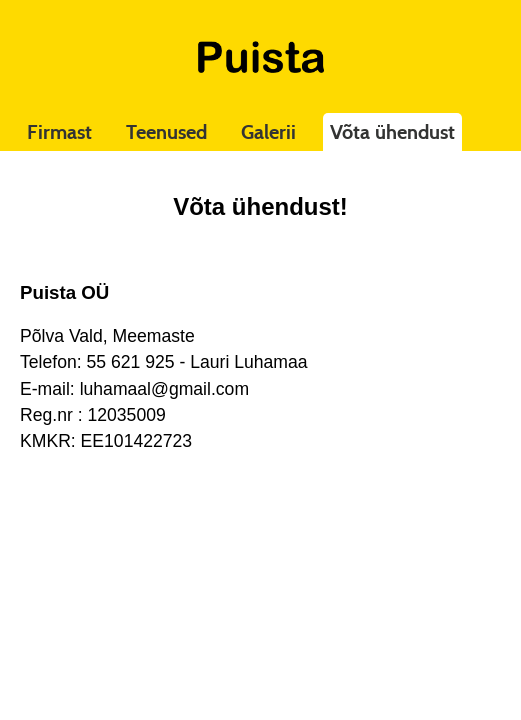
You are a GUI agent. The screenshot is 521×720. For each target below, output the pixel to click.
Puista (261, 57)
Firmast (59, 132)
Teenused (166, 132)
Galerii (268, 132)
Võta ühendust (392, 132)
